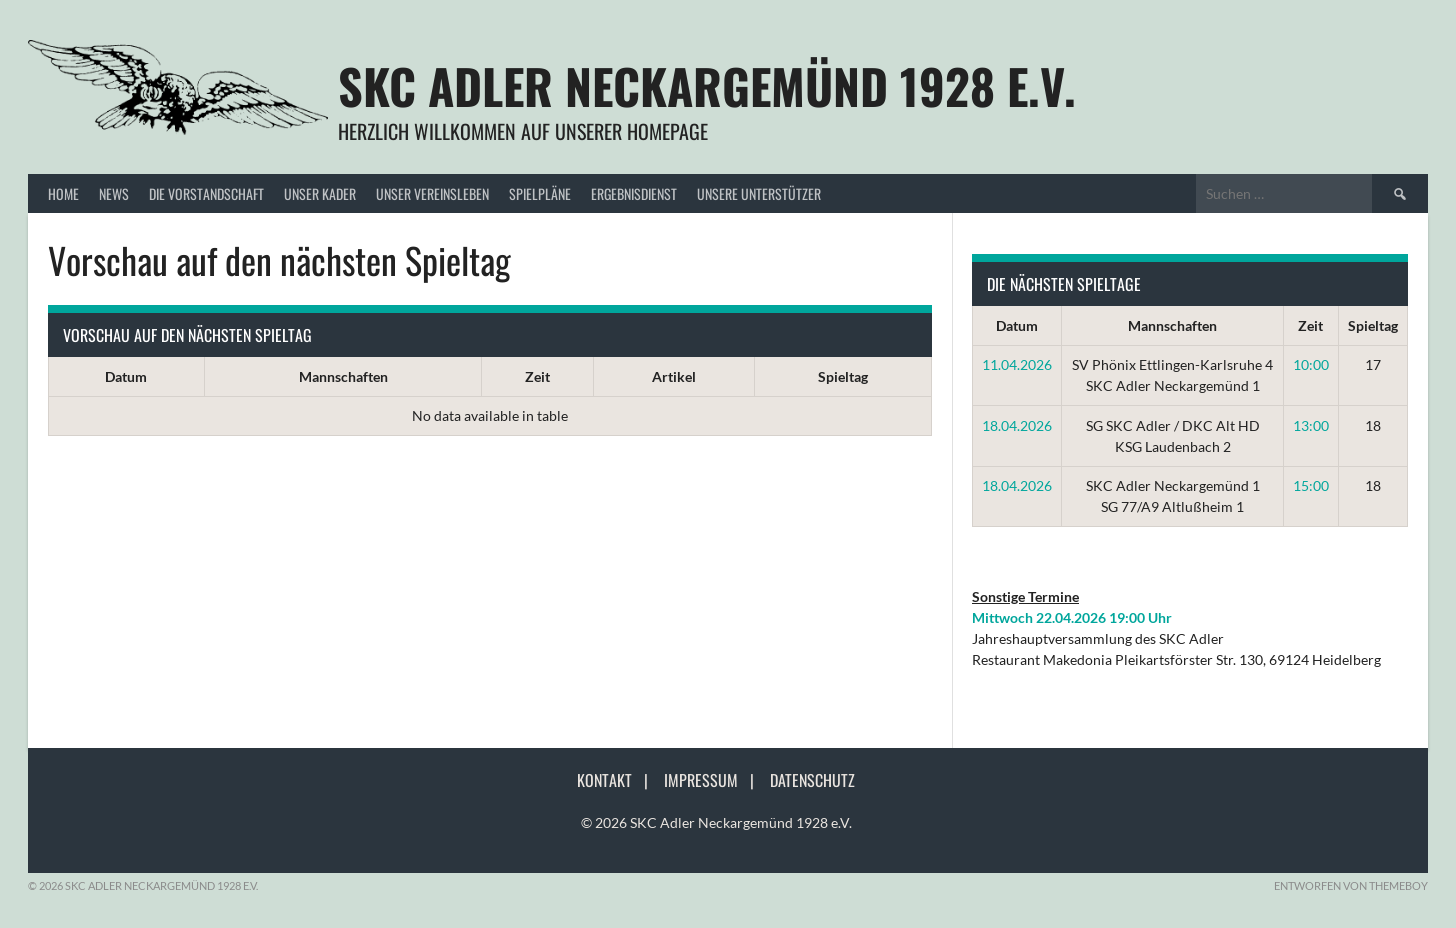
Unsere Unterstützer (759, 193)
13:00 (1311, 425)
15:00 (1311, 485)
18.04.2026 (1017, 425)
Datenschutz (812, 780)
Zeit (537, 376)
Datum (126, 376)
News (114, 193)
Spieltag (843, 376)
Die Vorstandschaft (206, 193)
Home (63, 193)
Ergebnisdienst (634, 193)
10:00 (1311, 364)
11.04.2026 (1017, 364)
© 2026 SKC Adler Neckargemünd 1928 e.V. (716, 822)
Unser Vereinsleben (432, 193)
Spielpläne (540, 193)
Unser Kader (320, 193)
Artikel (674, 376)
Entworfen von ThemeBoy (1351, 885)
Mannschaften (343, 376)
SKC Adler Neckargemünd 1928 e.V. (707, 85)
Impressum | (715, 780)
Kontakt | (618, 780)
